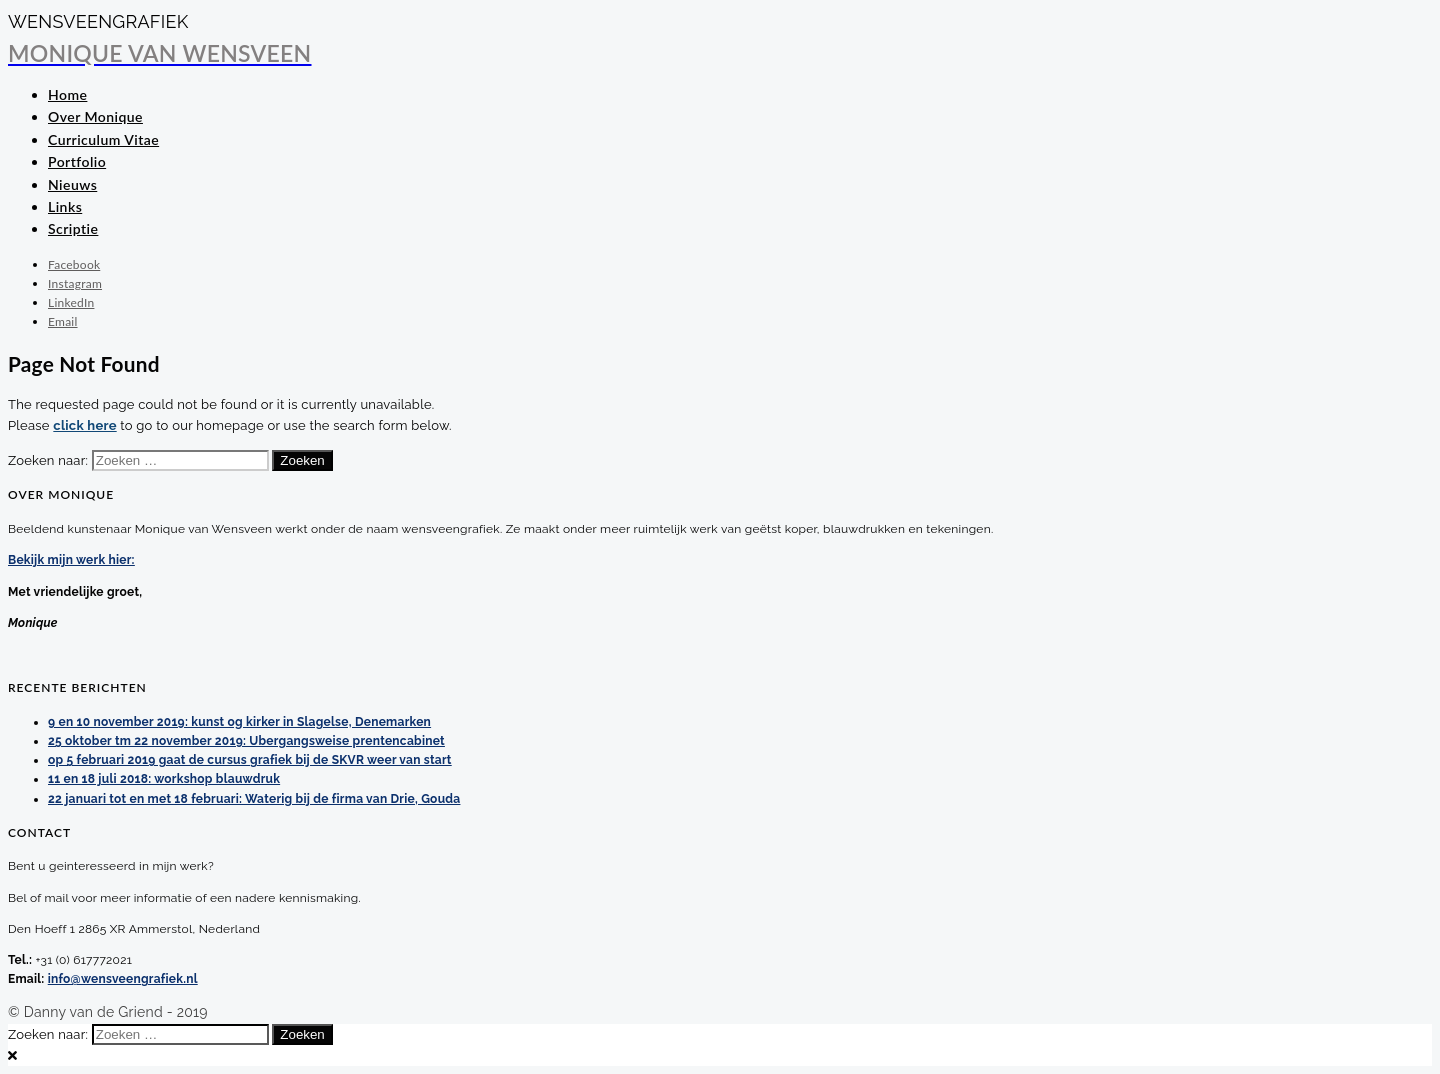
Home (67, 94)
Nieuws (72, 184)
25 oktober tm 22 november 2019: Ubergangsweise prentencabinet (246, 741)
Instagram (75, 283)
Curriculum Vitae (103, 139)
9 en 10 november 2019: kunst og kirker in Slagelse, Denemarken (239, 722)
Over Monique (95, 116)
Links (65, 206)
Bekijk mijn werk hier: (71, 560)
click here (84, 425)
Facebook (74, 264)
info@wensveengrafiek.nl (123, 979)
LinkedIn (71, 302)
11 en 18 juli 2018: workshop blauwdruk (164, 779)
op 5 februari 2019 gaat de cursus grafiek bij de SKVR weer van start (250, 760)
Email (63, 321)
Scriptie (73, 228)
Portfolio (77, 161)
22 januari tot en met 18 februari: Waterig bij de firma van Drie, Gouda (254, 799)
